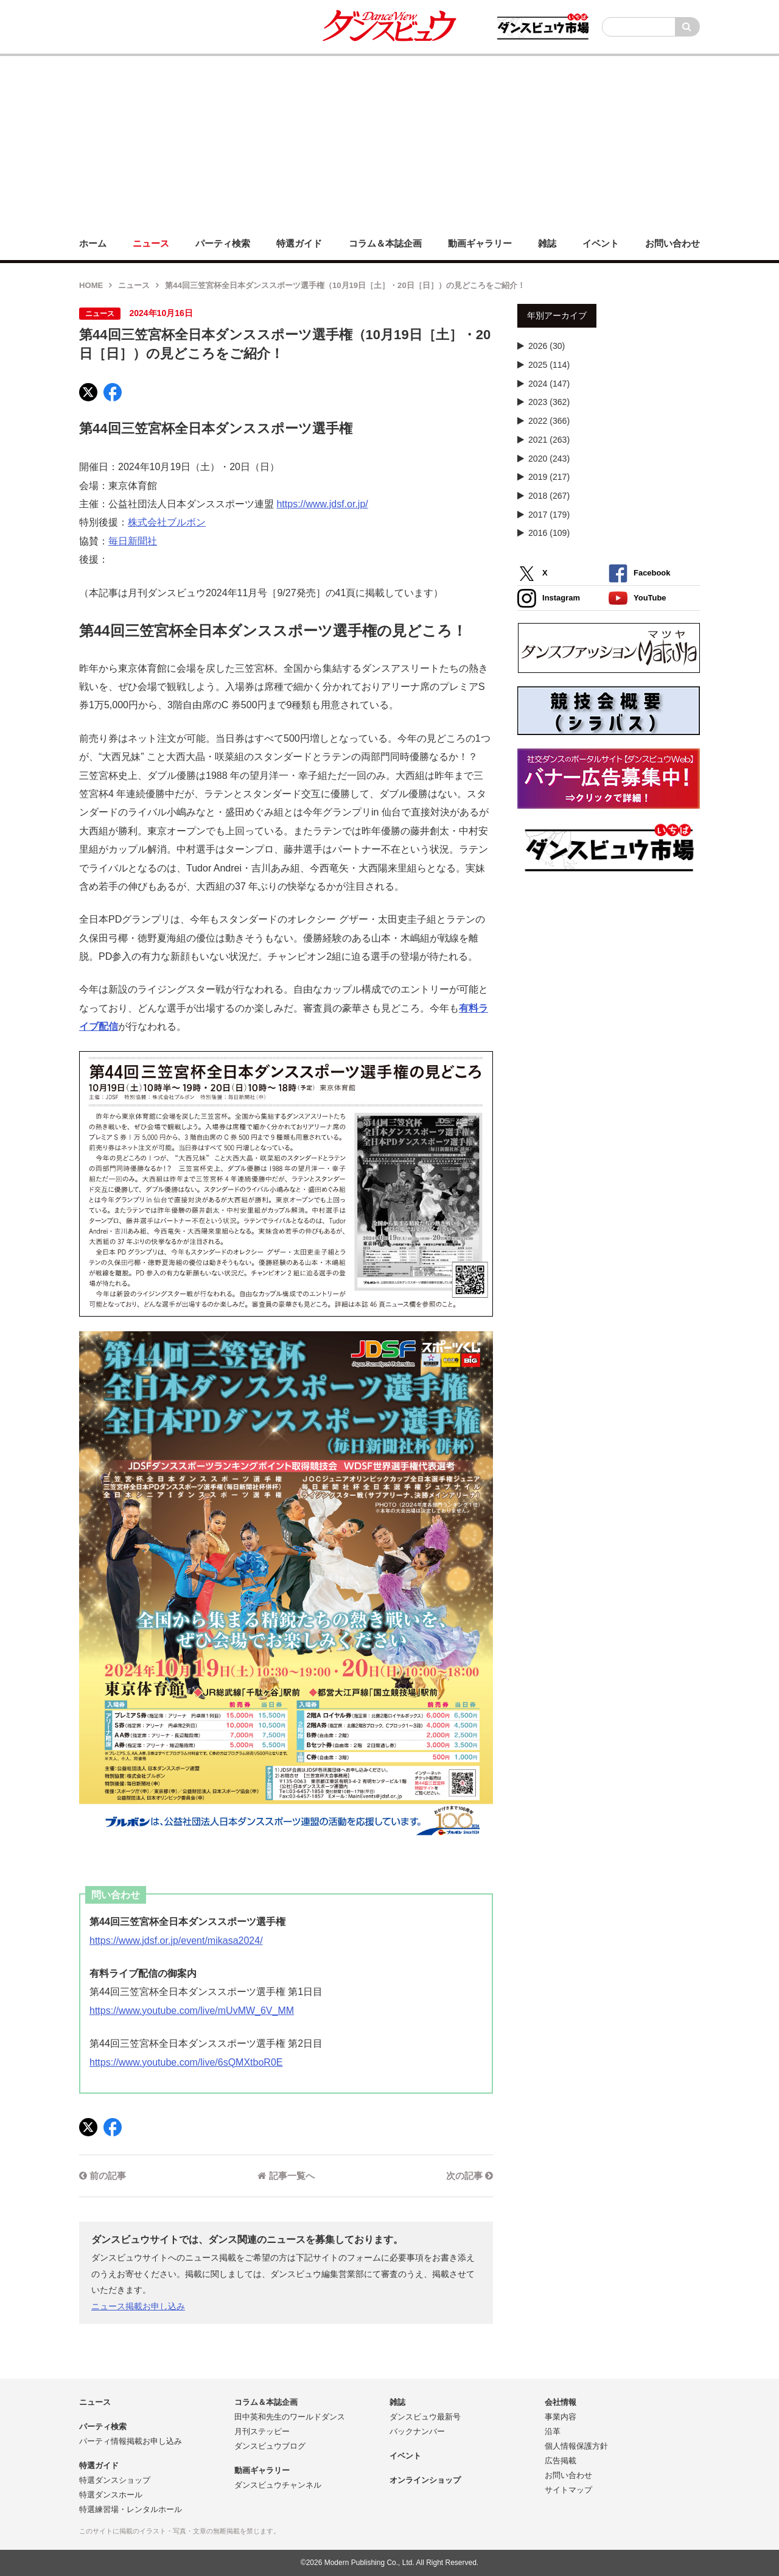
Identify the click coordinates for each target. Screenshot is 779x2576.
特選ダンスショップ (114, 2480)
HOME (91, 285)
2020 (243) (549, 458)
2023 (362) (549, 402)
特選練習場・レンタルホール (130, 2509)
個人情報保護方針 (576, 2446)
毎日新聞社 (132, 541)
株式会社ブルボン (167, 522)
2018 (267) (549, 496)
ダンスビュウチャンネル (277, 2485)
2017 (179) (549, 514)
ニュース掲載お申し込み (138, 2306)
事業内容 (560, 2417)
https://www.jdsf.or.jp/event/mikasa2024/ (176, 1940)
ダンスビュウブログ (270, 2446)
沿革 (553, 2431)
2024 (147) (549, 384)
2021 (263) (549, 440)
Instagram (548, 598)
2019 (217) (549, 477)
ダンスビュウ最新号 (425, 2417)
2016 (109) (549, 533)
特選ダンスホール (110, 2495)
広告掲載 (560, 2461)
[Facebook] (112, 392)
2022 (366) (549, 421)
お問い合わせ (568, 2475)
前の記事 (102, 2175)
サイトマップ (568, 2490)
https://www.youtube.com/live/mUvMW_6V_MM (191, 2010)
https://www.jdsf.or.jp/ (322, 504)
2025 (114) (549, 365)
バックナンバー (417, 2431)
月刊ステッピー (262, 2431)
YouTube (637, 598)
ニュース (134, 285)
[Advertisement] (389, 141)
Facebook (639, 573)
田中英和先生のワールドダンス (289, 2417)
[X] (88, 392)
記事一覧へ (285, 2175)
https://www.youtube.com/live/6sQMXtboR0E (185, 2062)
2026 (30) (546, 346)
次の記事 (469, 2175)
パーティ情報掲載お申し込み (130, 2441)
